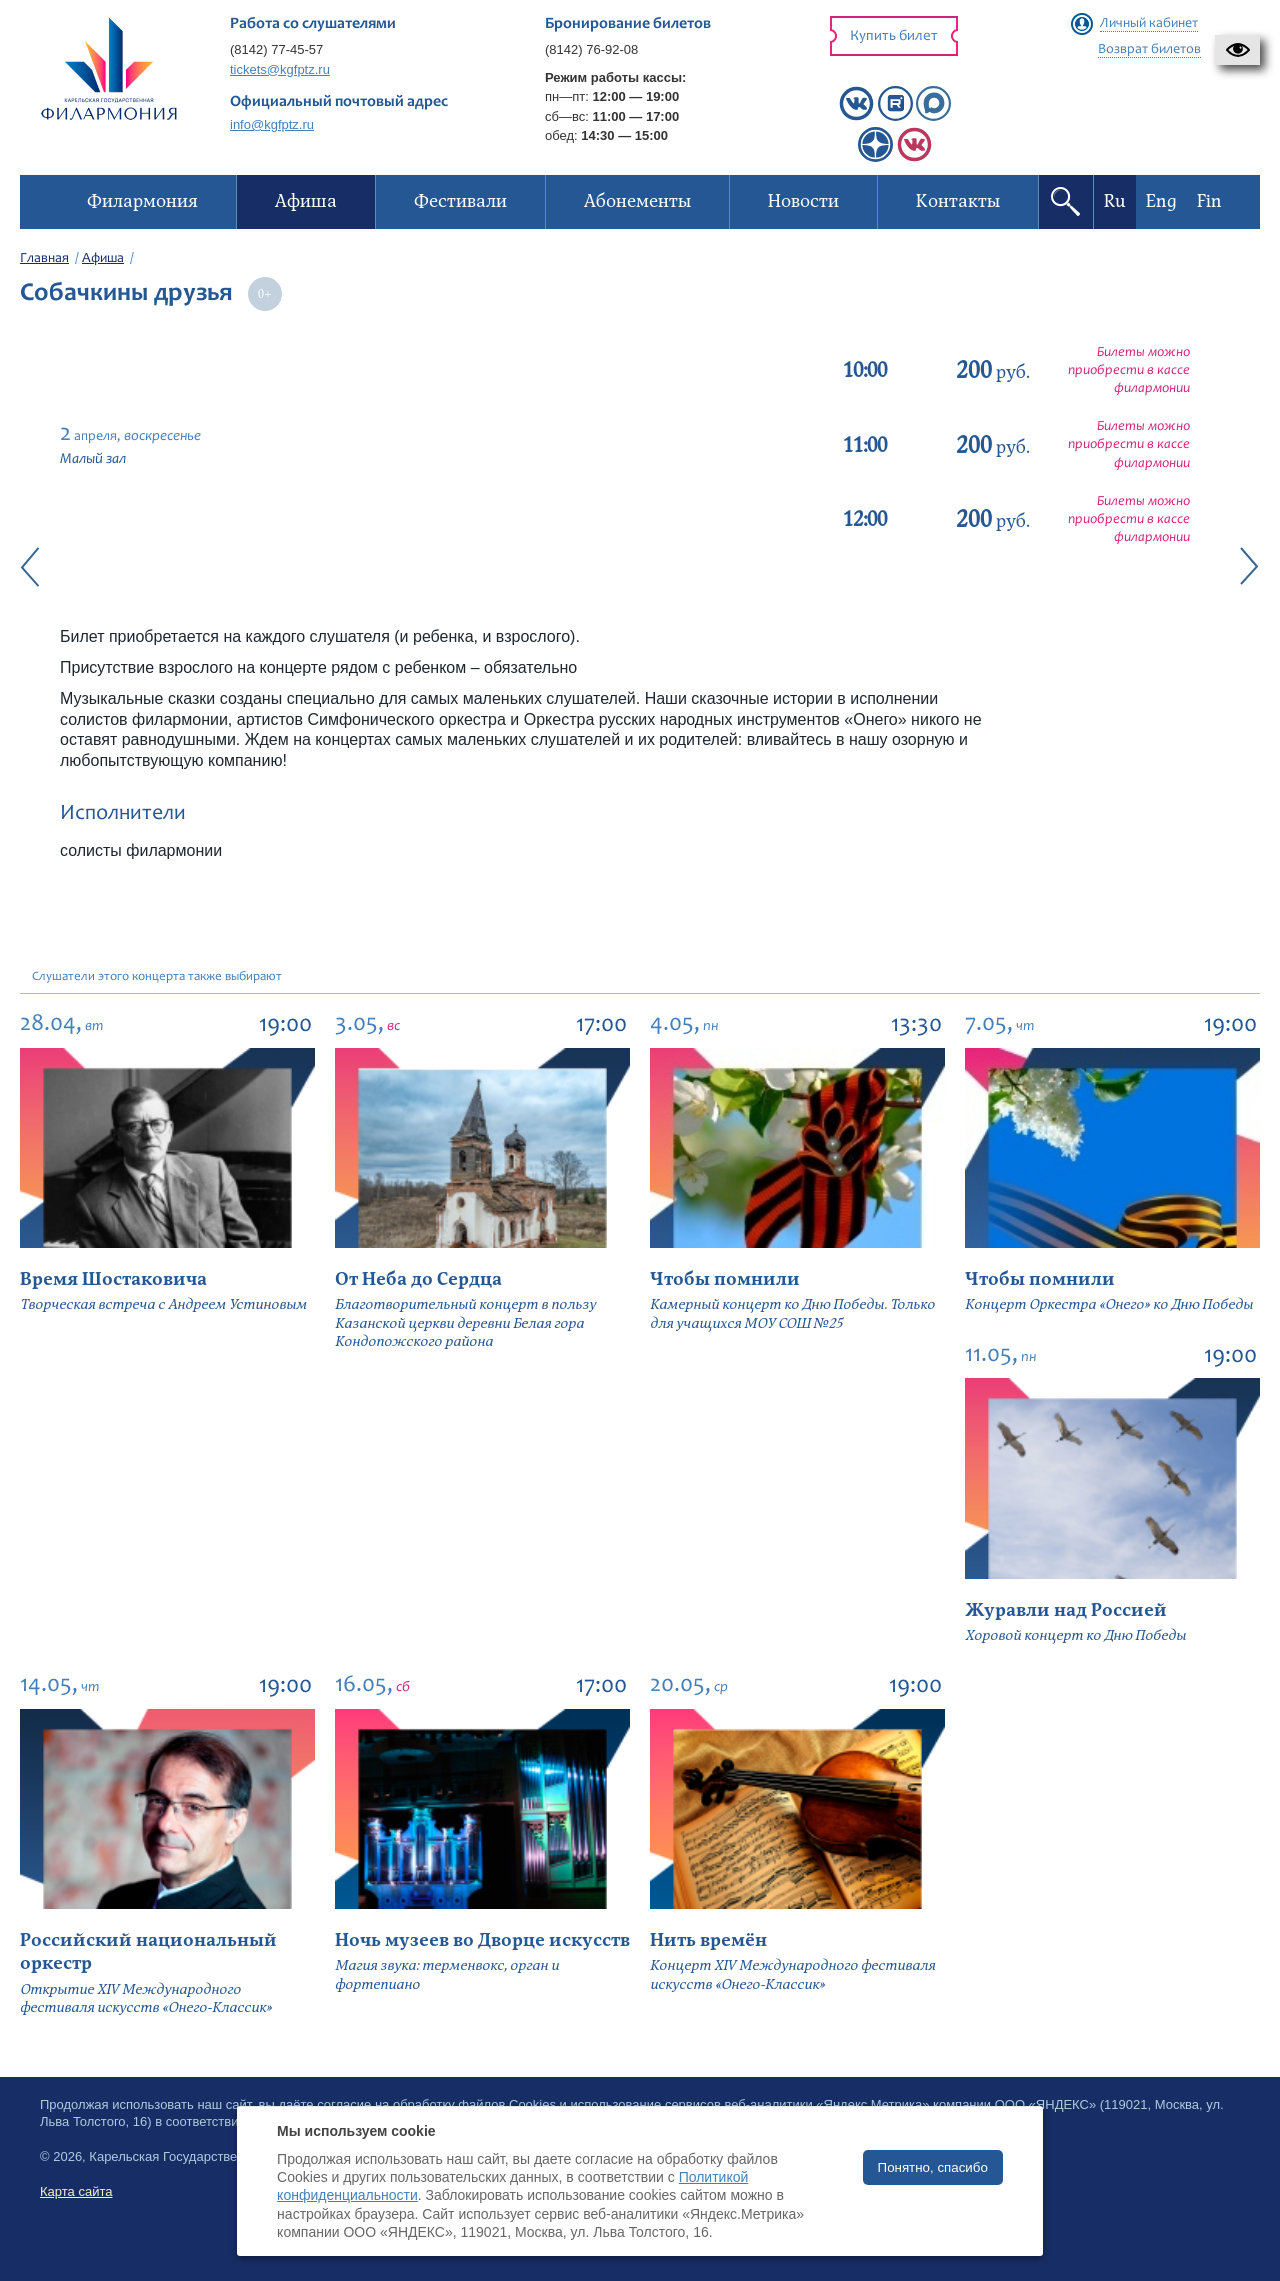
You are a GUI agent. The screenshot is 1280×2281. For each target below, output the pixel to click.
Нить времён (708, 1940)
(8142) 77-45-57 (276, 49)
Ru (1115, 201)
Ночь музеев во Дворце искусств (482, 1940)
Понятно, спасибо (933, 2167)
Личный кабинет (1149, 24)
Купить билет (894, 36)
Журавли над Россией (1066, 1610)
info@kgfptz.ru (272, 124)
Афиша (103, 259)
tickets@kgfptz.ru (280, 69)
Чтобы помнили (725, 1279)
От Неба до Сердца (418, 1279)
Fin (1209, 201)
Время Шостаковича (113, 1279)
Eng (1161, 201)
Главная (44, 259)
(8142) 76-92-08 (591, 49)
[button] (1237, 50)
